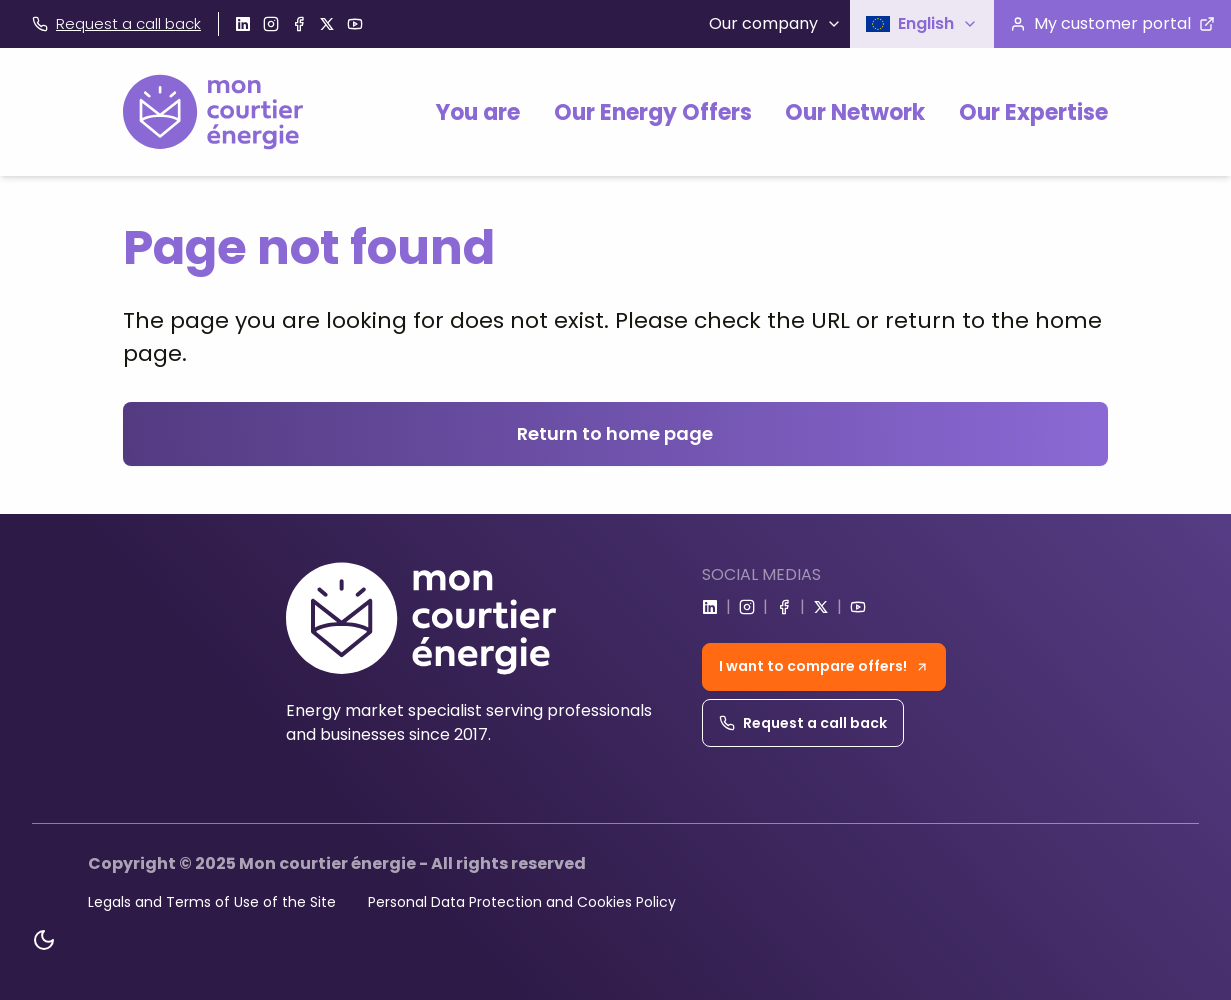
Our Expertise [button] (1033, 112)
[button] (922, 24)
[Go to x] (327, 24)
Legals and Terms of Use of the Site (212, 902)
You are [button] (478, 112)
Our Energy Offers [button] (653, 112)
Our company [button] (775, 23)
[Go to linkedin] (243, 24)
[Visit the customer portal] (1112, 24)
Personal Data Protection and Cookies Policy (522, 902)
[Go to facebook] (299, 24)
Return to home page (615, 433)
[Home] (213, 112)
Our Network (855, 112)
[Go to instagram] (271, 24)
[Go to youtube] (355, 24)
